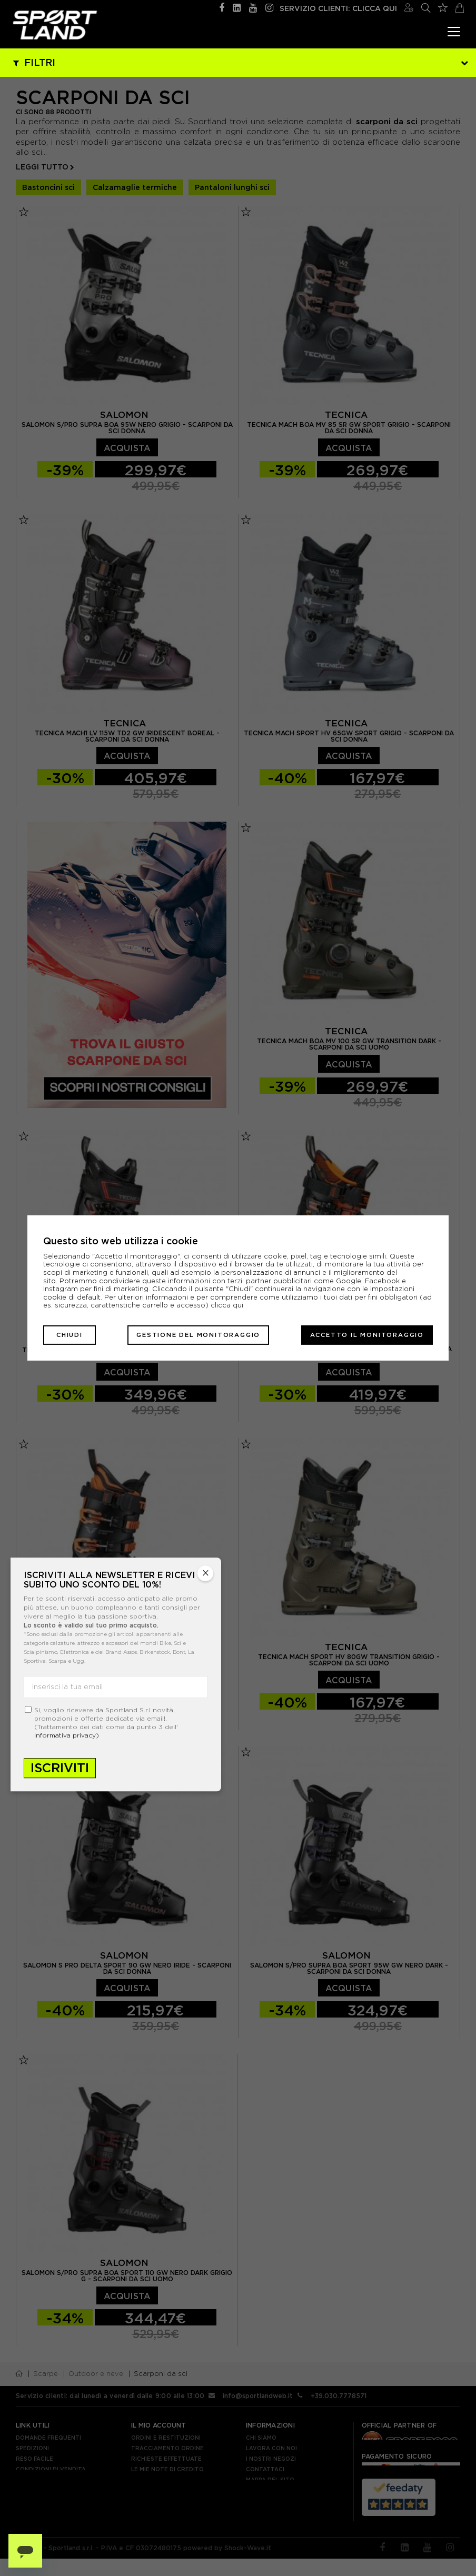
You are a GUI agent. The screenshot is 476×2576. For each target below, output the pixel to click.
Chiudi (69, 1335)
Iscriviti (60, 1768)
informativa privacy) (66, 1735)
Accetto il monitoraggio (367, 1335)
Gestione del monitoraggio (198, 1335)
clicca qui (227, 1305)
